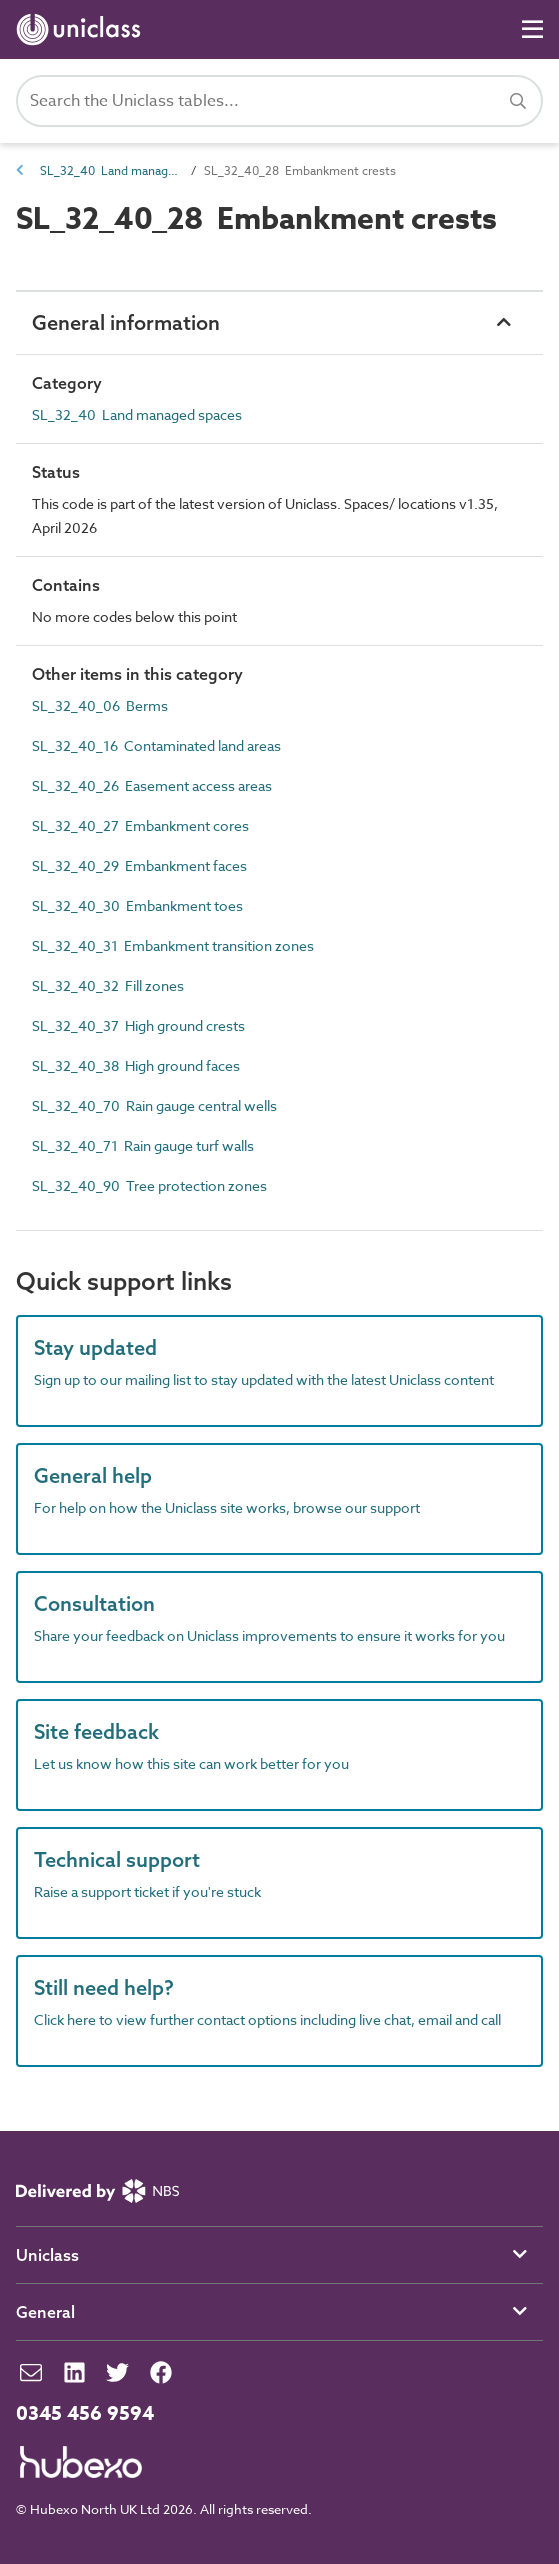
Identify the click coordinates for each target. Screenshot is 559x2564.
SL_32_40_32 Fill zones (108, 985)
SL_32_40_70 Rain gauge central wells (154, 1105)
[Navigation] (532, 29)
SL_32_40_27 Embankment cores (140, 825)
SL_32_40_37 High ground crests (138, 1025)
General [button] (45, 2312)
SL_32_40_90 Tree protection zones (149, 1185)
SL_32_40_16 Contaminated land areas (156, 745)
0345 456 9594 (85, 2414)
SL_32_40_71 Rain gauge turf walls (143, 1145)
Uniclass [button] (47, 2255)
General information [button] (126, 322)
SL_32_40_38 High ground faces (136, 1065)
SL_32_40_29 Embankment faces (139, 865)
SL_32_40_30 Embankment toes (137, 905)
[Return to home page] (82, 29)
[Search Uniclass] (279, 101)
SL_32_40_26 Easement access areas (152, 785)
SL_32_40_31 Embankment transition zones (173, 945)
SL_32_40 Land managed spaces (110, 170)
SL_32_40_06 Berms (100, 705)
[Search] (518, 101)
